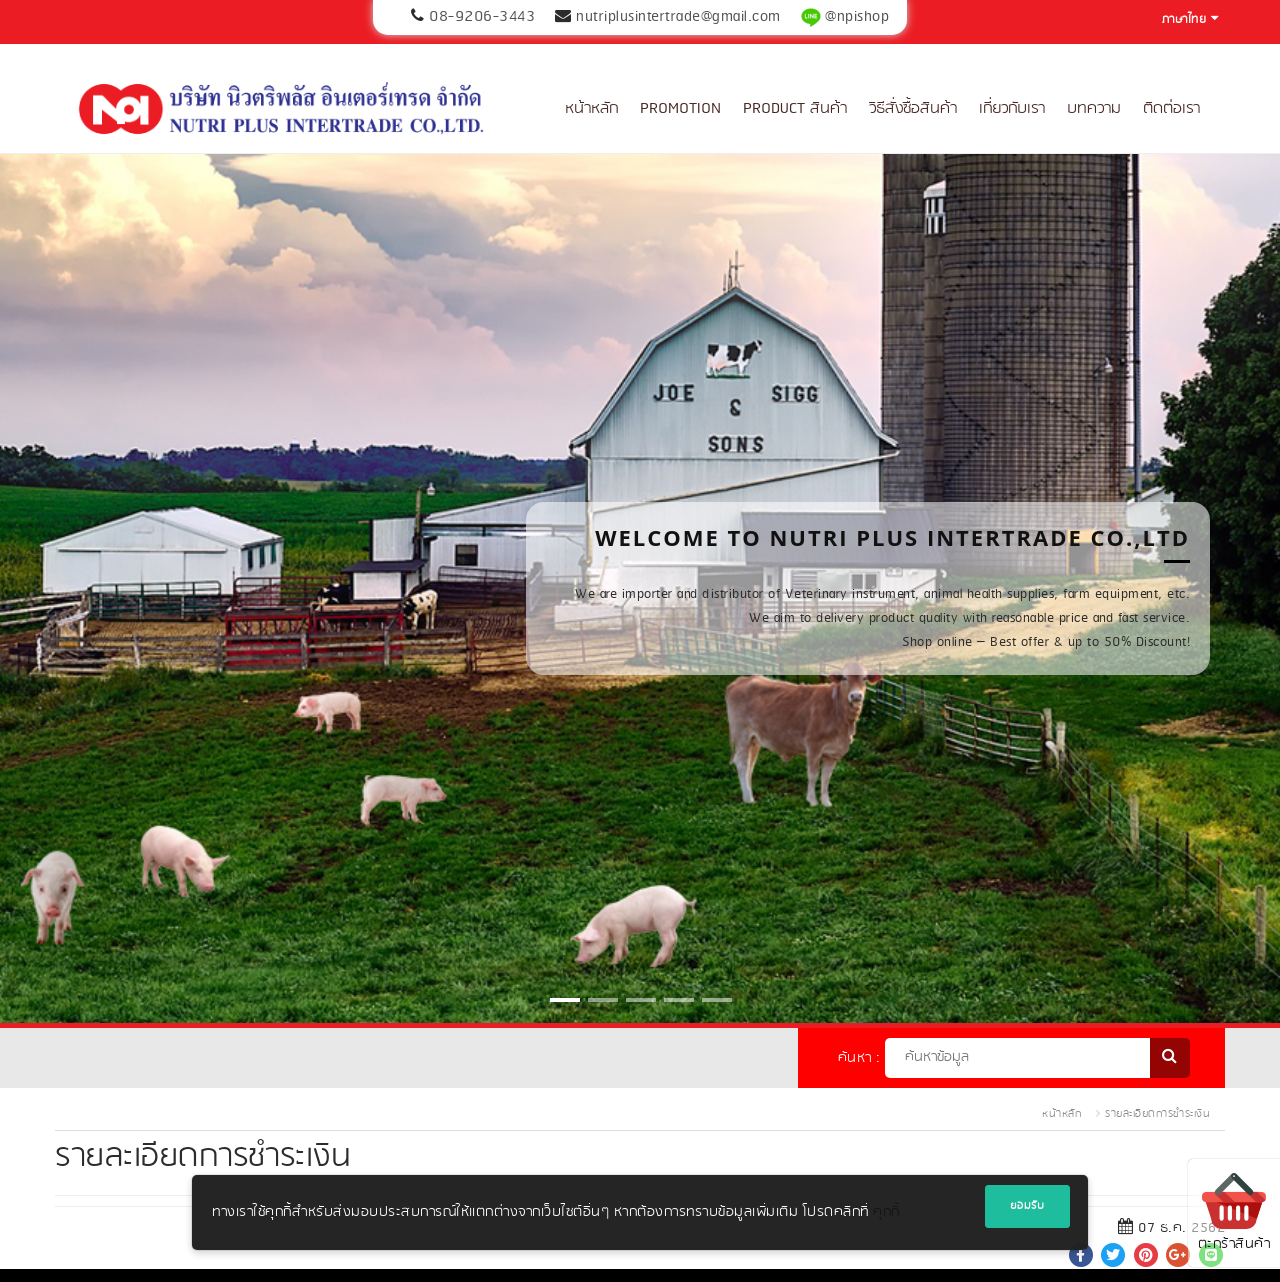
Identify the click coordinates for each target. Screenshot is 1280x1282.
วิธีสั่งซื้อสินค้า (913, 109)
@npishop (857, 17)
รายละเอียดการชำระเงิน (1157, 1114)
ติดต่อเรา (1171, 109)
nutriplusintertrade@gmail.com (678, 17)
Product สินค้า (795, 109)
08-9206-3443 (482, 17)
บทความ (1094, 109)
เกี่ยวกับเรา (1012, 109)
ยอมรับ (1027, 1206)
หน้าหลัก (591, 109)
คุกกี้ (886, 1212)
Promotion (680, 109)
